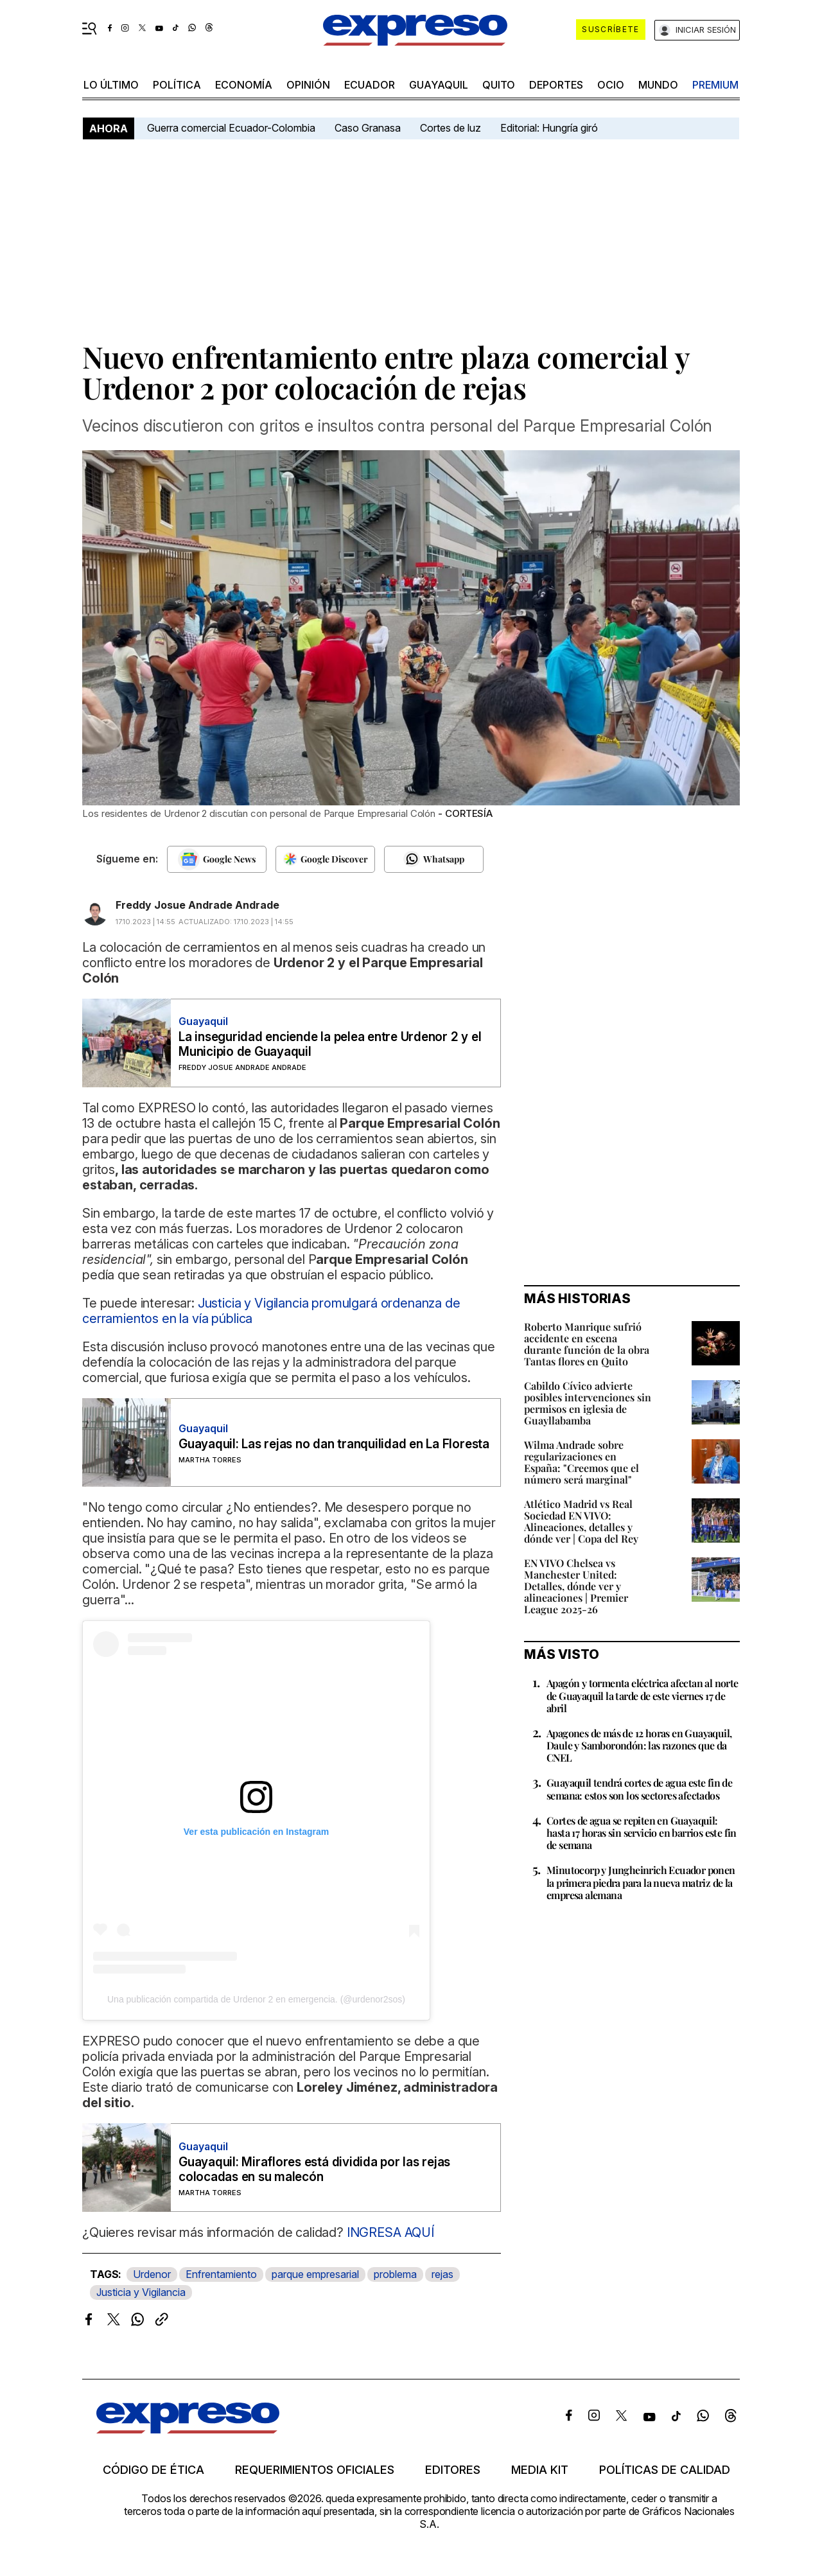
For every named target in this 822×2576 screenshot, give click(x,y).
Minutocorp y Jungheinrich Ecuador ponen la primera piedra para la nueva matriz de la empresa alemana (641, 1882)
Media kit (539, 2470)
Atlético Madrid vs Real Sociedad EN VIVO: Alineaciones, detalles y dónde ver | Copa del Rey (581, 1521)
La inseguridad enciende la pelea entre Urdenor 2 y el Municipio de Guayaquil (330, 1044)
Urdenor (152, 2274)
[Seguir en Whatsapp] (434, 859)
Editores (452, 2470)
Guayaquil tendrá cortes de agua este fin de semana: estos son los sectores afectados (639, 1788)
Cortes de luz (450, 127)
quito (498, 85)
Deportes (556, 85)
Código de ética (153, 2470)
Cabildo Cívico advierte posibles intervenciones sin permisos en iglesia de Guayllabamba (587, 1403)
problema (395, 2274)
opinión (308, 85)
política (177, 85)
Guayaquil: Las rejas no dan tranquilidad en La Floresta (334, 1444)
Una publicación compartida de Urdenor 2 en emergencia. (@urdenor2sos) (256, 1999)
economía (243, 85)
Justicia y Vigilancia (141, 2292)
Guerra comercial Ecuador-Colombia (231, 127)
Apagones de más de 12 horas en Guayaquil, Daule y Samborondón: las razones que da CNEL (639, 1745)
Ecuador (369, 85)
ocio (610, 85)
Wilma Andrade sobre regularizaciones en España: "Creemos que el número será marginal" (581, 1462)
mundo (658, 85)
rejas (442, 2274)
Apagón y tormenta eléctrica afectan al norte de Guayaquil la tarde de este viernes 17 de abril (643, 1695)
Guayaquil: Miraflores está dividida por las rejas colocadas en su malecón (314, 2169)
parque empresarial (315, 2274)
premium (715, 85)
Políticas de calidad (664, 2470)
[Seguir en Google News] (217, 859)
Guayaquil (438, 85)
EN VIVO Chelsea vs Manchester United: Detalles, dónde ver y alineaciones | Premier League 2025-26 (576, 1586)
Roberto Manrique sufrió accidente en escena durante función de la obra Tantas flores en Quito (586, 1344)
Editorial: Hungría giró (549, 127)
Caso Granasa (368, 127)
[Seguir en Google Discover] (325, 859)
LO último (111, 85)
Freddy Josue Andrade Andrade (197, 905)
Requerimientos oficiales (314, 2470)
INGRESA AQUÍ (389, 2232)
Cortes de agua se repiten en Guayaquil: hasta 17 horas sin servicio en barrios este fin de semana (642, 1833)
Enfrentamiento (221, 2274)
